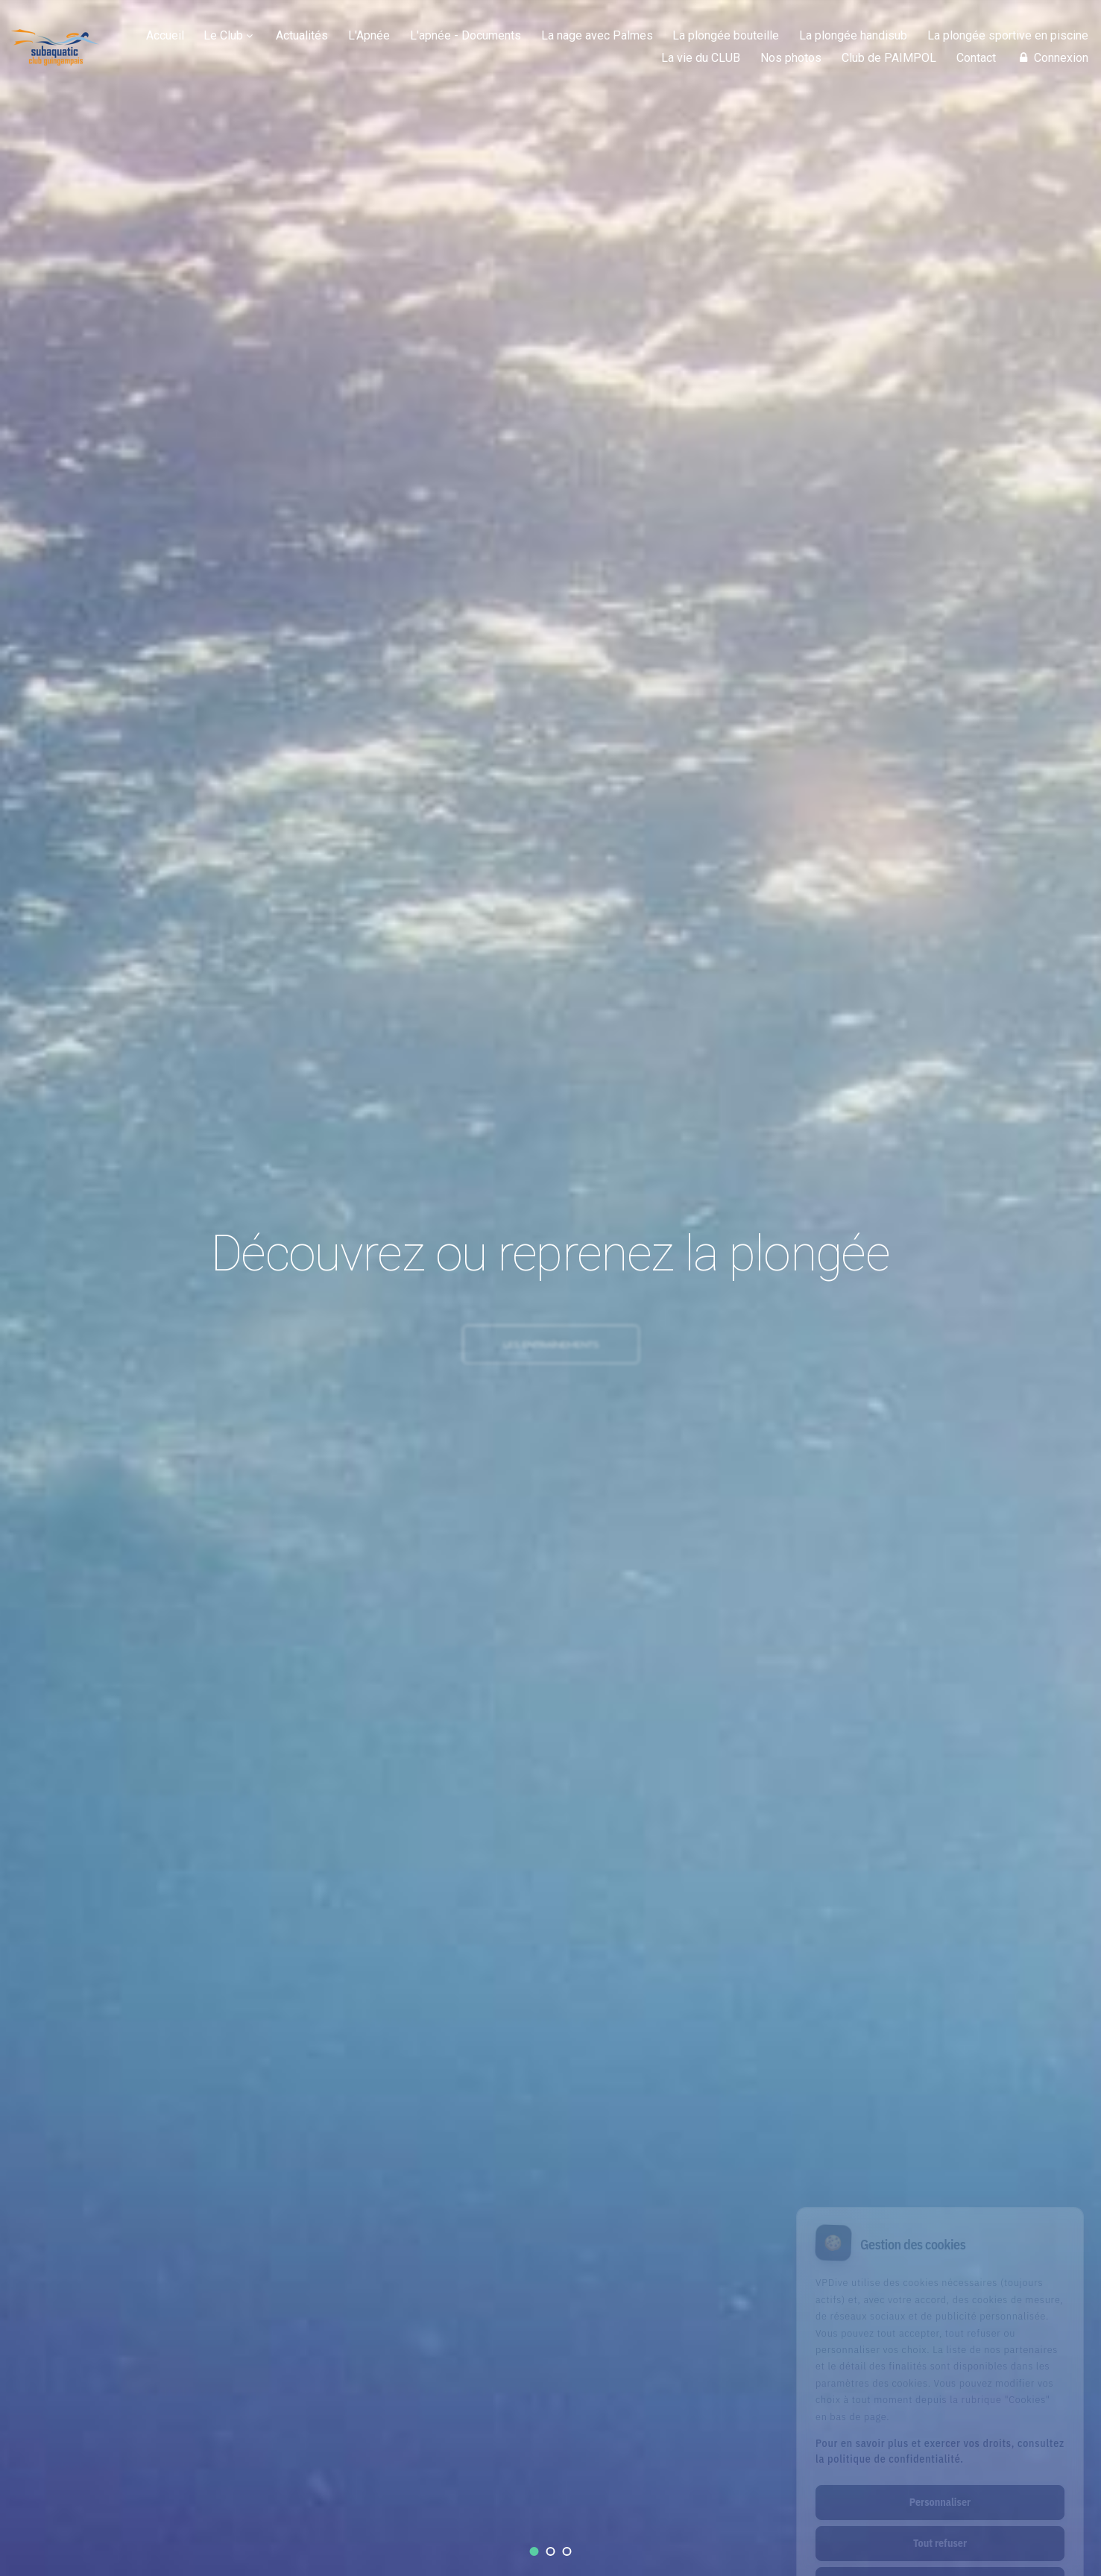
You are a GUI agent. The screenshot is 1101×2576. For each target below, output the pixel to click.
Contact (976, 58)
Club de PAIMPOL (889, 58)
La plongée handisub (853, 35)
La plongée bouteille (725, 35)
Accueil (165, 35)
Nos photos (790, 58)
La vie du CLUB (700, 58)
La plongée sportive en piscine (1007, 35)
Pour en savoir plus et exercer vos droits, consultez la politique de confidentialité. (940, 2390)
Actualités (302, 35)
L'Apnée (369, 35)
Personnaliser (940, 2441)
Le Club (223, 35)
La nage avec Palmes (597, 35)
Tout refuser (940, 2482)
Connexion (1051, 58)
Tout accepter (939, 2523)
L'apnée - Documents (465, 35)
